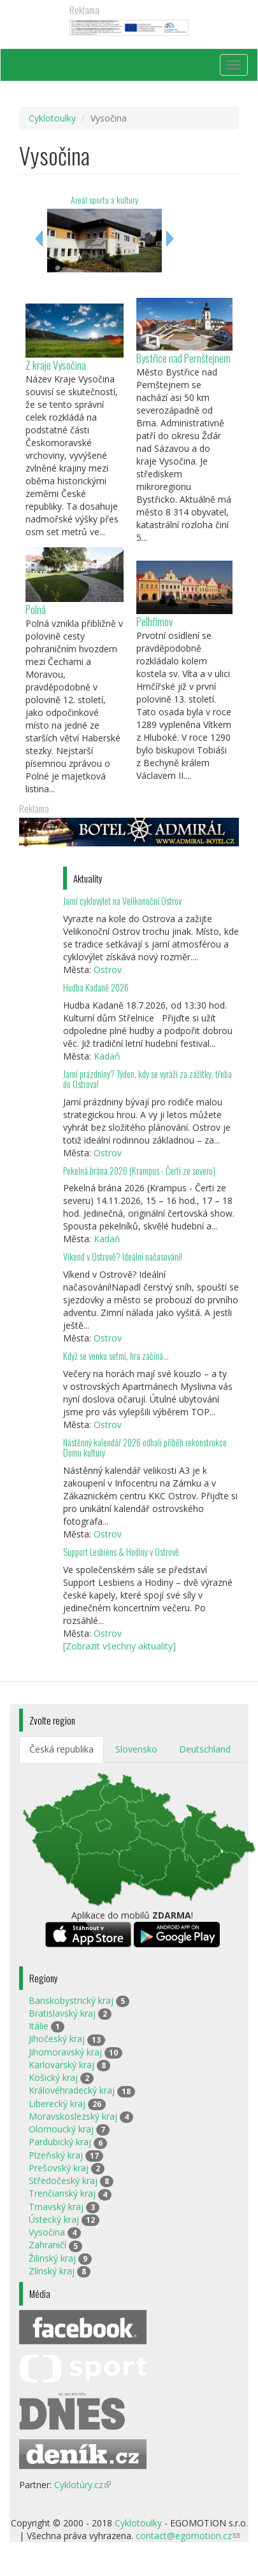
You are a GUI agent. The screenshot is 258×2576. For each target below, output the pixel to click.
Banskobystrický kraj (71, 2000)
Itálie (38, 2026)
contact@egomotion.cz (188, 2536)
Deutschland (205, 1749)
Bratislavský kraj (62, 2013)
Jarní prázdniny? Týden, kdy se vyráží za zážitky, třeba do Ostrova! (147, 1079)
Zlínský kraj (52, 2271)
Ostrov (108, 969)
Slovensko (136, 1749)
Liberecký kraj (57, 2103)
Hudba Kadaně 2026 (96, 987)
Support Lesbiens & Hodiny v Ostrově (121, 1551)
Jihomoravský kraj (65, 2052)
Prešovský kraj (59, 2168)
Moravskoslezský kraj (73, 2116)
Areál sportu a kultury (104, 199)
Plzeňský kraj (56, 2155)
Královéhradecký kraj (72, 2090)
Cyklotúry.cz (82, 2485)
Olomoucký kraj (61, 2129)
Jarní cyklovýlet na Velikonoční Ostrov (122, 900)
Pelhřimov (154, 621)
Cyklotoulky (52, 118)
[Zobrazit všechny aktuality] (119, 1646)
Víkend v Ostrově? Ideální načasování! (122, 1256)
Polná (35, 609)
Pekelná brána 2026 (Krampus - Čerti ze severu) (139, 1170)
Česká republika (61, 1749)
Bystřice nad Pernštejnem (183, 358)
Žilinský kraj (52, 2258)
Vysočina (47, 2232)
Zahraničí (47, 2245)
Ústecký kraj (54, 2219)
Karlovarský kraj (61, 2065)
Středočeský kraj (63, 2180)
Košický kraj (53, 2077)
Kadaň (107, 1056)
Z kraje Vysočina (55, 365)
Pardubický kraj (60, 2142)
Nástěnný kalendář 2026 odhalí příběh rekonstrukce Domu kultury (145, 1447)
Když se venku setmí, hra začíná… (116, 1355)
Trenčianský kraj (62, 2193)
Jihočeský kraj (57, 2039)
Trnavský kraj (56, 2207)
